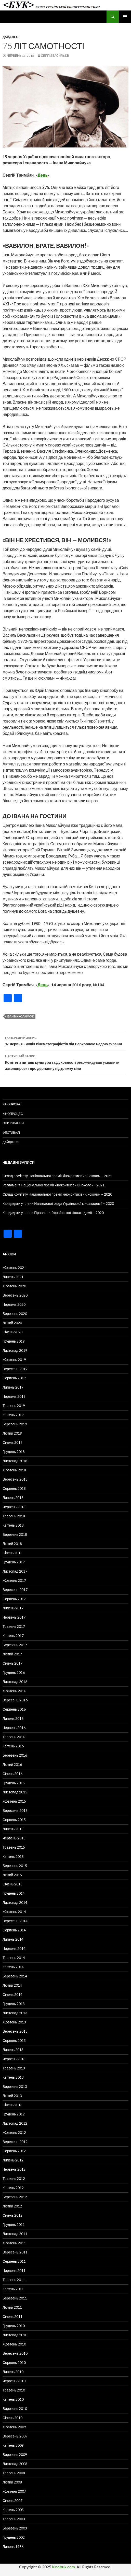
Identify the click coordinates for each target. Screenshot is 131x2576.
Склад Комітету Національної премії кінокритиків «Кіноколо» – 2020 (57, 1194)
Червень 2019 (14, 1396)
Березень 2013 (15, 2086)
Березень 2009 (15, 2454)
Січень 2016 (12, 1773)
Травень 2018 (14, 1516)
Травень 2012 (14, 2178)
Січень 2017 (12, 1663)
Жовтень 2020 (14, 1286)
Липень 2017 (13, 1608)
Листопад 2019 (15, 1350)
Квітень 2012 (13, 2187)
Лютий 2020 (12, 1323)
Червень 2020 (14, 1304)
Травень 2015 (14, 1847)
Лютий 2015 (12, 1875)
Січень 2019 (12, 1442)
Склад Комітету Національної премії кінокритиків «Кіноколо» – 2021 (57, 1176)
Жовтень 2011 (14, 2243)
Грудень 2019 (14, 1341)
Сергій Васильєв (55, 56)
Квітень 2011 (13, 2289)
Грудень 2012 (14, 2114)
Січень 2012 (12, 2215)
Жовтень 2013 (14, 2022)
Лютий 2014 (12, 1985)
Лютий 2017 (12, 1654)
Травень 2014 (14, 1957)
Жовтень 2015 (14, 1801)
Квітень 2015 (13, 1856)
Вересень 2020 (15, 1295)
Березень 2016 (15, 1755)
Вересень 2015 (15, 1810)
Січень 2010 (12, 2417)
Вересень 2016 (15, 1700)
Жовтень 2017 (14, 1580)
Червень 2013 (14, 2059)
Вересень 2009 (15, 2436)
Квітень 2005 (13, 2510)
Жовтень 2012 (14, 2132)
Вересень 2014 (15, 1921)
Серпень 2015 (14, 1819)
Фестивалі (11, 1133)
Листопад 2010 (15, 2335)
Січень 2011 (12, 2316)
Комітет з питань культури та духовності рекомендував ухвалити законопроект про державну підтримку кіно (65, 1062)
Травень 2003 (14, 2519)
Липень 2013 (13, 2049)
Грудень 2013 (14, 2003)
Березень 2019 (15, 1424)
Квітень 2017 (13, 1635)
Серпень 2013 (14, 2040)
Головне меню (125, 16)
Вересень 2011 (15, 2252)
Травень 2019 (14, 1405)
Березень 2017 (15, 1645)
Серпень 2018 (14, 1488)
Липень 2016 (13, 1718)
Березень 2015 (15, 1865)
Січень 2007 (12, 2500)
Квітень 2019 (13, 1415)
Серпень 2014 (14, 1930)
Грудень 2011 (14, 2224)
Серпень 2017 (14, 1599)
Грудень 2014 (14, 1893)
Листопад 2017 (15, 1571)
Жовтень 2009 (14, 2427)
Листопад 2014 (15, 1902)
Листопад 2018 (15, 1461)
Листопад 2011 (15, 2233)
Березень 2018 (15, 1534)
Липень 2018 (13, 1497)
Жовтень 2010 (14, 2344)
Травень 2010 (14, 2390)
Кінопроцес (13, 1114)
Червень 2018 (14, 1507)
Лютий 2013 (12, 2095)
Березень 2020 (15, 1313)
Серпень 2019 (14, 1378)
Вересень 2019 (15, 1369)
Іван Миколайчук (20, 1016)
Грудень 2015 (14, 1783)
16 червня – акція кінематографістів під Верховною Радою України (65, 1040)
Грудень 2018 (14, 1451)
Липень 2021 (13, 1277)
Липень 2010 (13, 2371)
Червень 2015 (14, 1838)
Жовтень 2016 (14, 1691)
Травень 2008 (14, 2473)
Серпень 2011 (14, 2261)
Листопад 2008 (15, 2463)
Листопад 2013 (15, 2013)
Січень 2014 (12, 1994)
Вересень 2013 (15, 2031)
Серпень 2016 (14, 1709)
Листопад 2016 (15, 1681)
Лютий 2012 (12, 2206)
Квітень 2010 (13, 2399)
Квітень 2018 (13, 1525)
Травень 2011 (14, 2279)
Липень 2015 (13, 1829)
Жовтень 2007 (14, 2491)
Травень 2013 (14, 2068)
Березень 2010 (15, 2408)
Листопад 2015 (15, 1792)
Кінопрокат (12, 1104)
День (42, 175)
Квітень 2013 (13, 2077)
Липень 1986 (13, 2546)
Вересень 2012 (15, 2141)
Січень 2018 (12, 1553)
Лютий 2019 (12, 1433)
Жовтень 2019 (14, 1359)
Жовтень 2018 (14, 1470)
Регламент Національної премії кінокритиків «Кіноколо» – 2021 (53, 1185)
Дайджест (11, 37)
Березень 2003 (15, 2528)
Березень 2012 (15, 2197)
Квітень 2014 (13, 1967)
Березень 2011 (15, 2298)
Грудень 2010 (14, 2325)
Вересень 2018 (15, 1479)
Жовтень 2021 (14, 1267)
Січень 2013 (12, 2105)
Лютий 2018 (12, 1543)
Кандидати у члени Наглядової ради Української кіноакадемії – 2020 (58, 1203)
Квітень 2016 (13, 1746)
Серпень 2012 (14, 2151)
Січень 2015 (12, 1884)
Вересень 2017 (15, 1589)
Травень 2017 (14, 1626)
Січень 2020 (12, 1332)
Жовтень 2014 (14, 1911)
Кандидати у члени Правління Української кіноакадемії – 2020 (53, 1212)
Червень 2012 (14, 2169)
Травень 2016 (14, 1737)
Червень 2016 (14, 1727)
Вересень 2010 (15, 2353)
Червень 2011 (14, 2270)
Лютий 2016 (12, 1764)
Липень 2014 (13, 1939)
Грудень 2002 (14, 2537)
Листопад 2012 (15, 2123)
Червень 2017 (14, 1617)
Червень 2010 (14, 2381)
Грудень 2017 (14, 1562)
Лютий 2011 (12, 2307)
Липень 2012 (13, 2160)
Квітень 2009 (13, 2445)
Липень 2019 (13, 1387)
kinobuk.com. (64, 2566)
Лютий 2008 (12, 2482)
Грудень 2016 (14, 1672)
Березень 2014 (15, 1976)
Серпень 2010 (14, 2362)
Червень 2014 (14, 1948)
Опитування (13, 1123)
